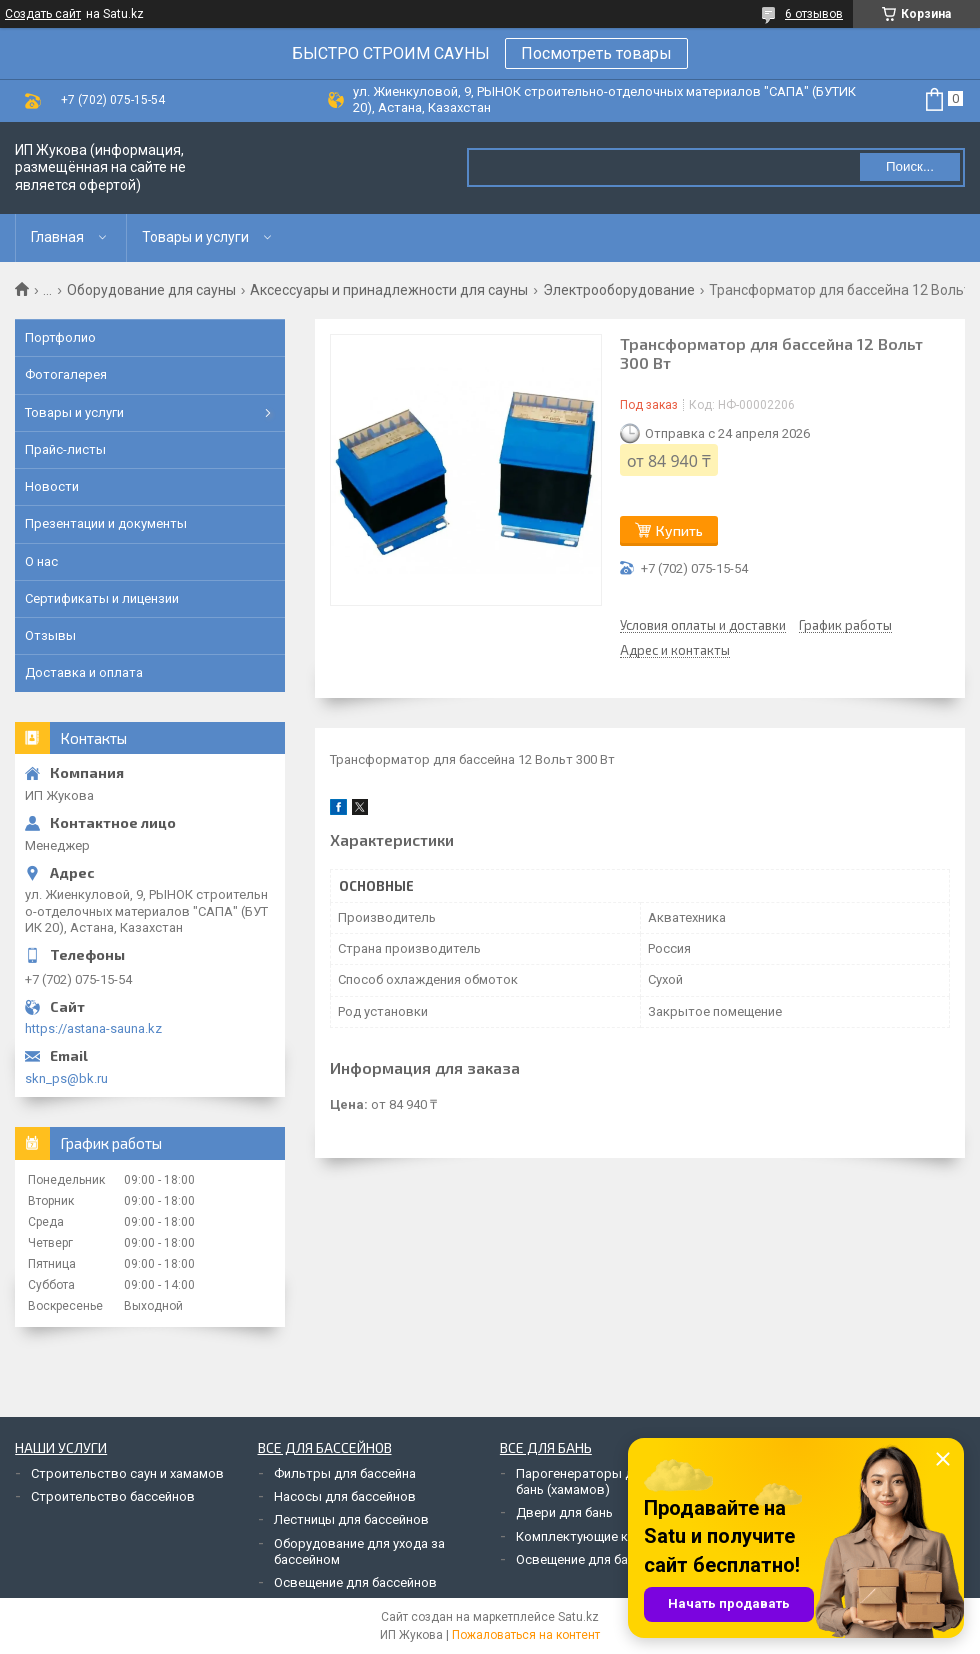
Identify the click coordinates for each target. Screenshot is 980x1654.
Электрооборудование (619, 290)
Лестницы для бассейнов (351, 1519)
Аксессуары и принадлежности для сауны (389, 290)
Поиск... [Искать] (910, 166)
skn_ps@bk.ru (66, 1078)
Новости (52, 486)
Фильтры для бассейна (345, 1473)
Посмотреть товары (596, 53)
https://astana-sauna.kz (93, 1028)
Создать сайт (43, 14)
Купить (679, 530)
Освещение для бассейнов (355, 1582)
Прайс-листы (65, 449)
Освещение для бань (579, 1559)
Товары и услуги (195, 237)
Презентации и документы (106, 523)
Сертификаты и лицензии (102, 598)
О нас (41, 561)
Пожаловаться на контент (526, 1635)
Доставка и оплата (84, 672)
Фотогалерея (66, 374)
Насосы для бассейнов (345, 1496)
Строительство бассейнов (113, 1496)
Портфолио (60, 337)
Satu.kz (578, 1617)
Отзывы (50, 635)
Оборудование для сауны (151, 290)
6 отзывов (814, 14)
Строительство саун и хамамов (127, 1473)
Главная (57, 237)
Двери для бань (564, 1512)
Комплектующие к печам (592, 1536)
